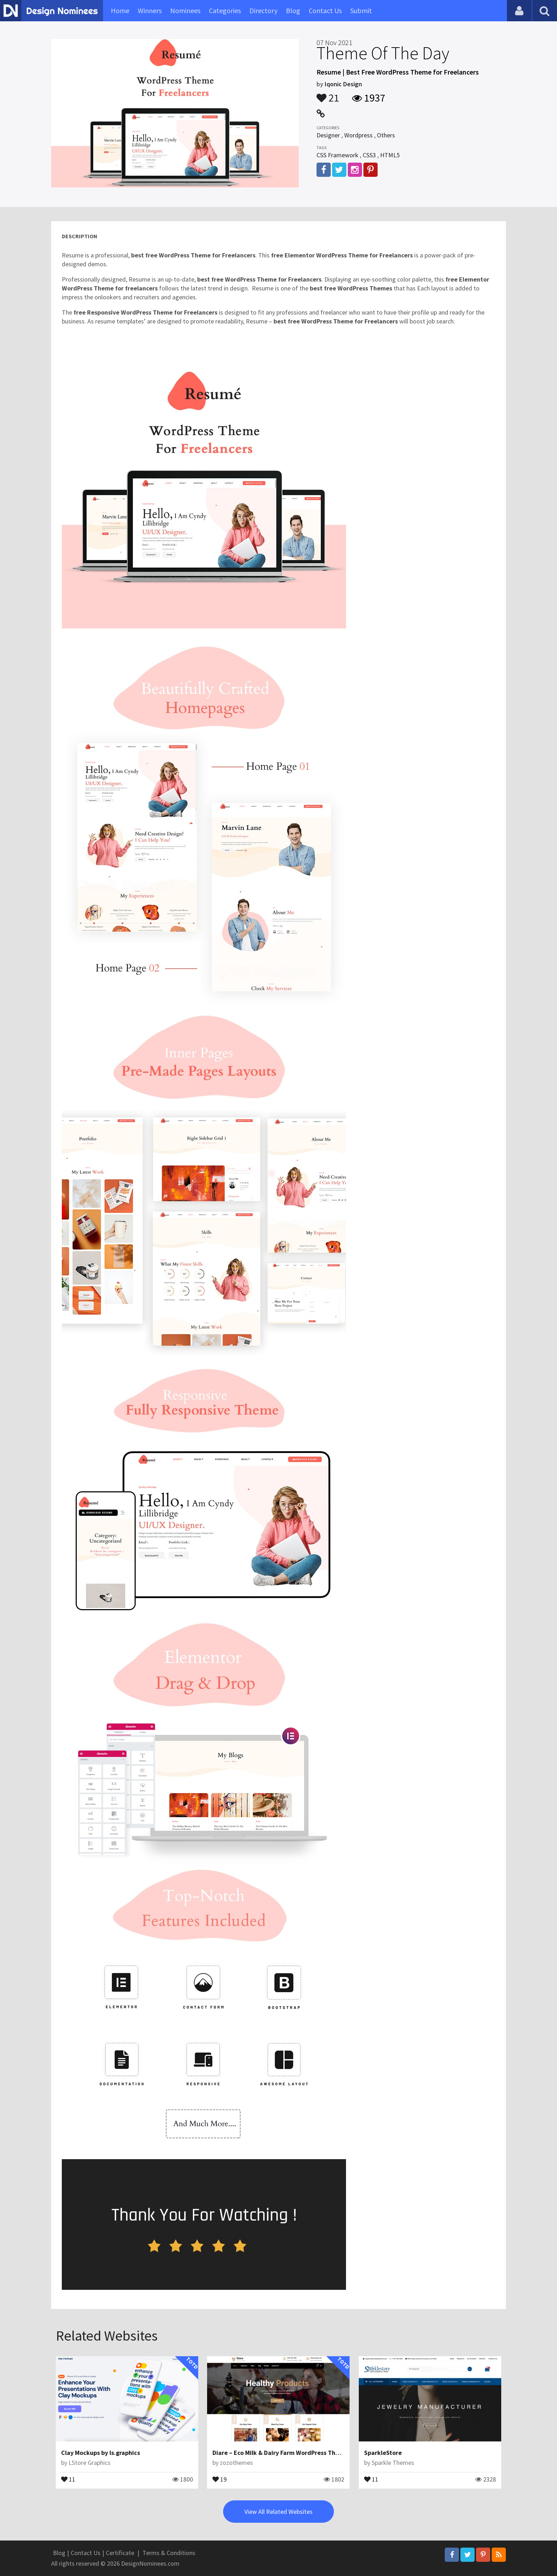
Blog (293, 10)
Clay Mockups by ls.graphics (100, 2453)
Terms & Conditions (168, 2553)
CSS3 (369, 155)
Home (120, 10)
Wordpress (358, 135)
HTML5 (390, 155)
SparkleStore (383, 2453)
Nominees (185, 10)
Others (386, 135)
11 (68, 2478)
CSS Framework (337, 155)
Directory (263, 10)
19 (219, 2478)
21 (328, 94)
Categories (225, 10)
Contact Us (325, 10)
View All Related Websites (278, 2511)
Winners (150, 10)
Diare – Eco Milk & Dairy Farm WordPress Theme (280, 2453)
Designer (328, 135)
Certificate (120, 2553)
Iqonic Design (343, 84)
